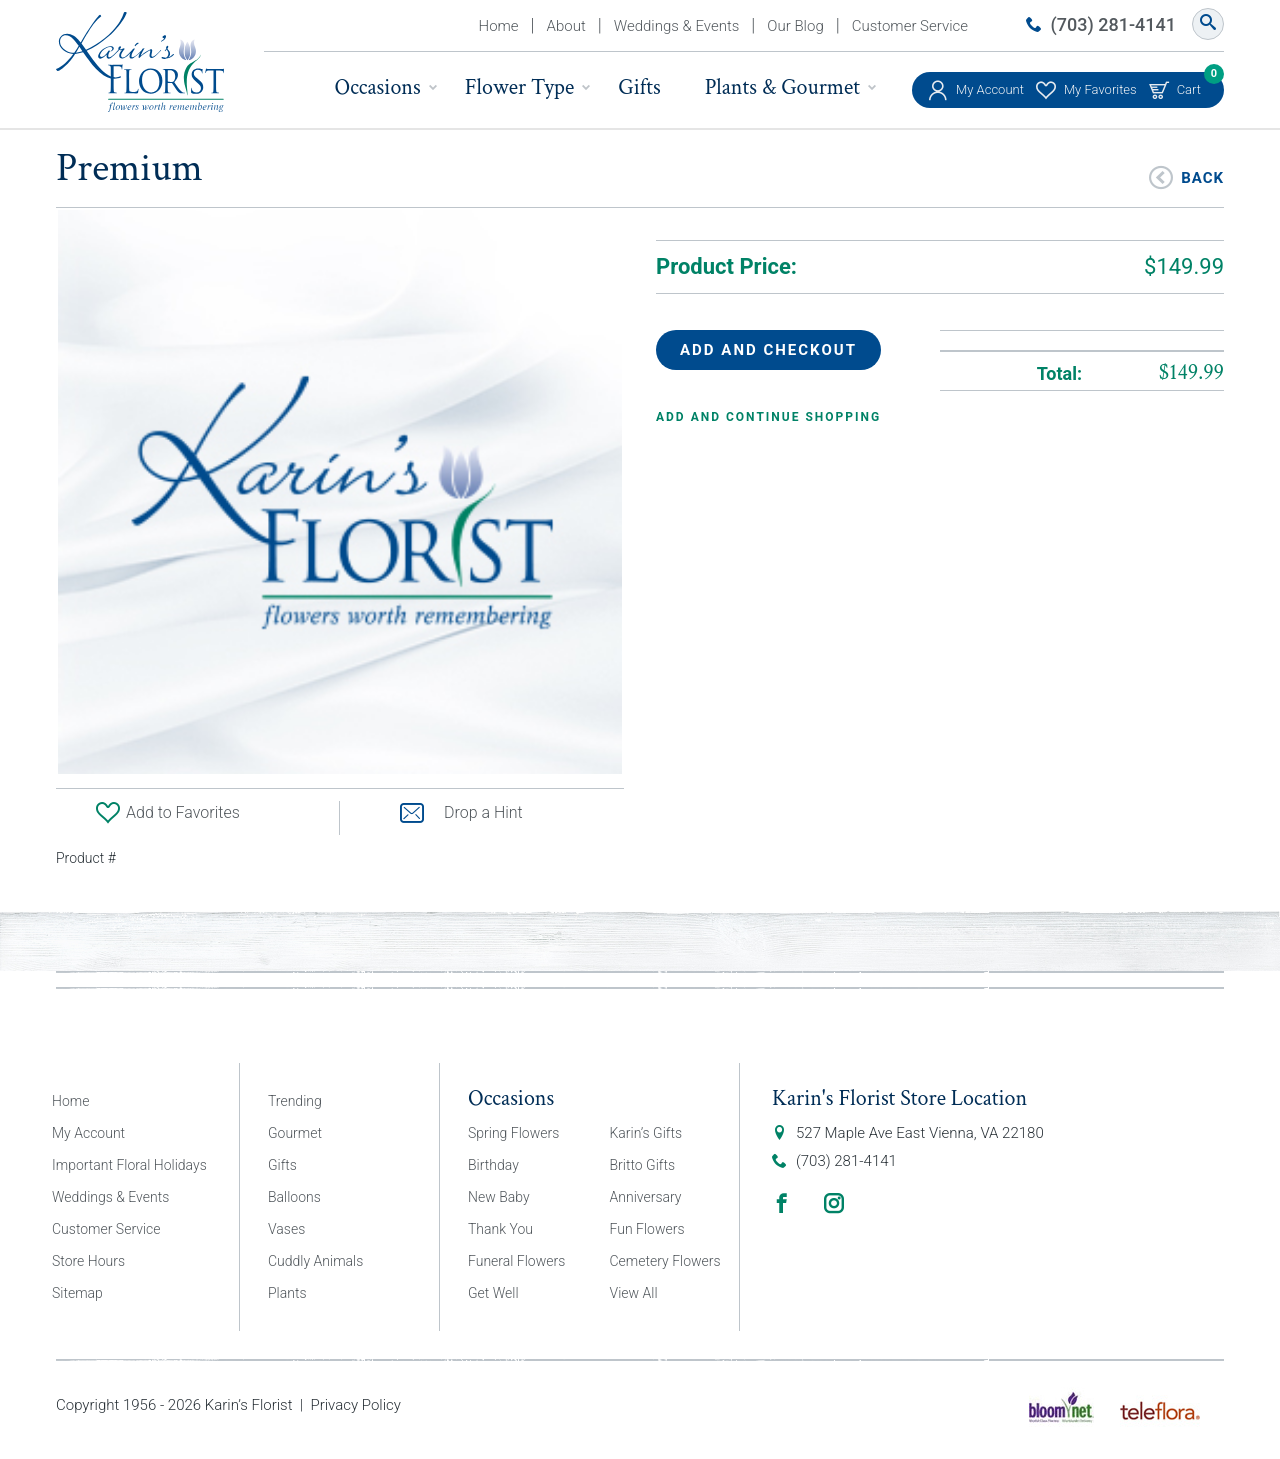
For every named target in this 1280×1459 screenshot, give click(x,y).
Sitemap (77, 1293)
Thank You (500, 1229)
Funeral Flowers (516, 1261)
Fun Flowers (647, 1229)
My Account (990, 89)
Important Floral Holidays (129, 1165)
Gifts (639, 87)
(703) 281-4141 (1113, 24)
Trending (295, 1101)
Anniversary (646, 1197)
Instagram (834, 1203)
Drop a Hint (461, 813)
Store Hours (88, 1261)
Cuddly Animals (315, 1261)
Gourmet (295, 1133)
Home (499, 26)
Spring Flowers (513, 1133)
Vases (286, 1229)
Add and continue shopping (768, 417)
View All (634, 1293)
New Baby (499, 1197)
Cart (1189, 84)
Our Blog (795, 26)
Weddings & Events (677, 26)
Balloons (294, 1197)
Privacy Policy (355, 1405)
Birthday (493, 1165)
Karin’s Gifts (646, 1133)
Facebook (782, 1203)
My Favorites (1100, 89)
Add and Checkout (768, 350)
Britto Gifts (643, 1165)
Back (1202, 176)
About (566, 26)
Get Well (493, 1293)
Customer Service (910, 26)
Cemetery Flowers (665, 1261)
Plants (287, 1293)
